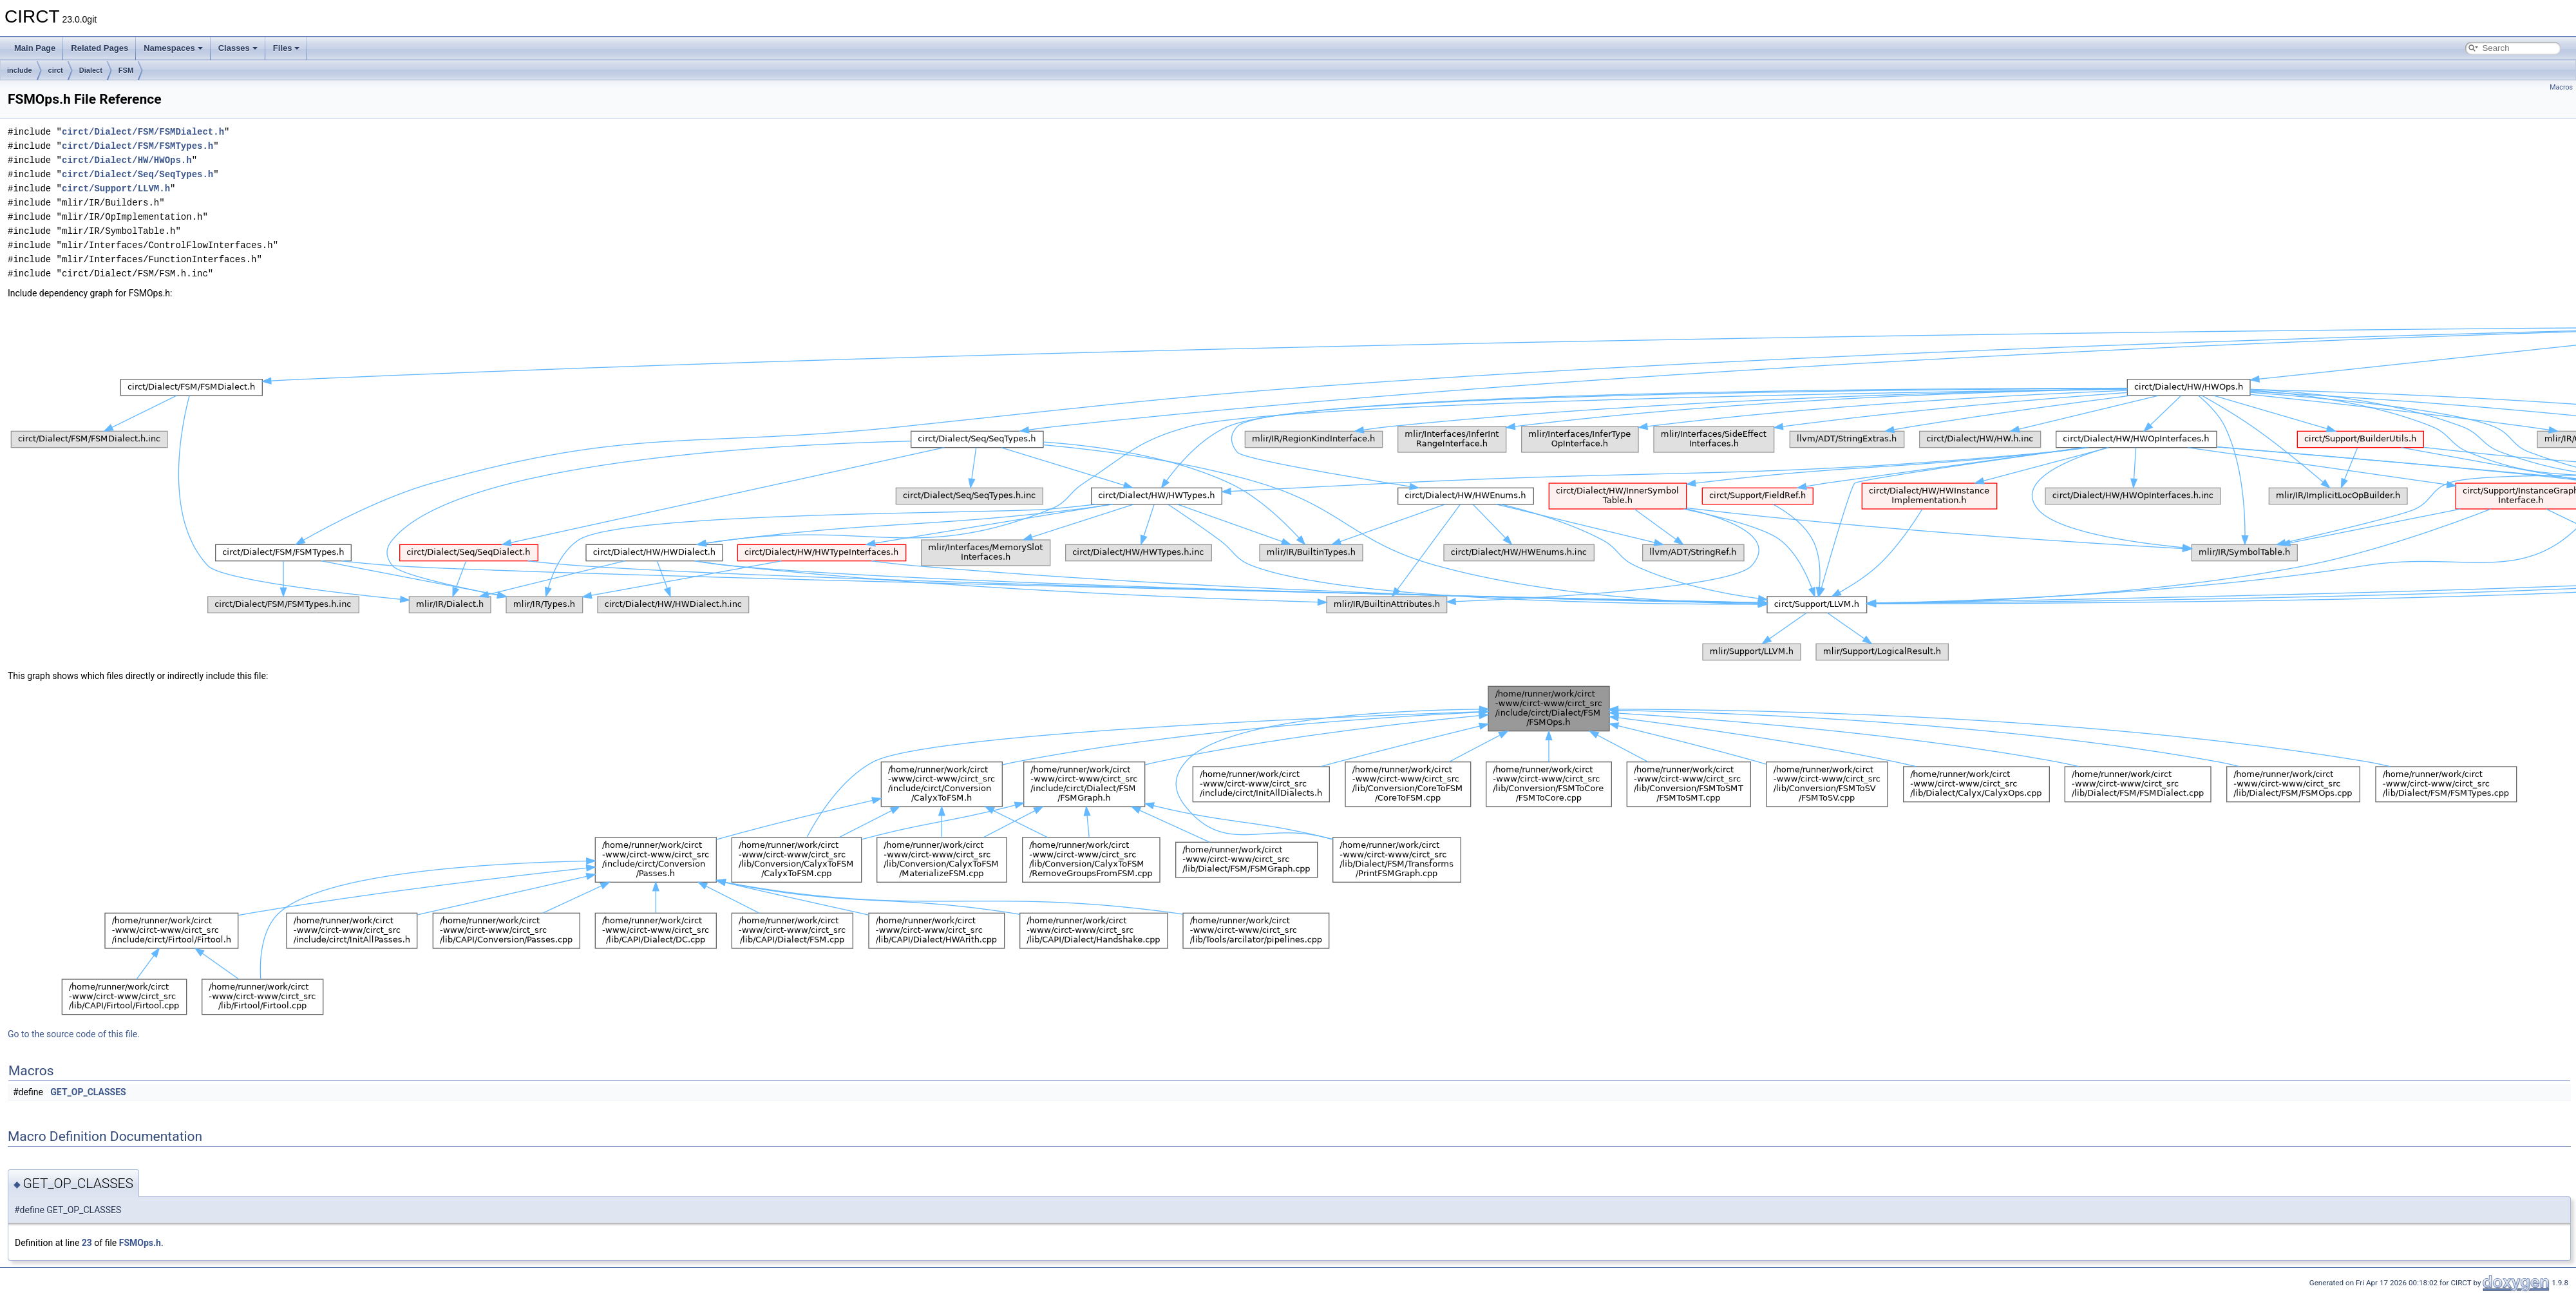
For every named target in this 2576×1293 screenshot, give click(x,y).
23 (87, 1243)
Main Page (34, 48)
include (19, 70)
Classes (238, 48)
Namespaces (173, 48)
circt (55, 70)
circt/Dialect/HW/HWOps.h (127, 160)
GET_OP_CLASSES (88, 1092)
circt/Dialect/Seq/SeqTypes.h (137, 174)
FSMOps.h (140, 1243)
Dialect (90, 70)
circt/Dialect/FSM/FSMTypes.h (137, 146)
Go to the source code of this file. (74, 1034)
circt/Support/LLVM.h (116, 188)
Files (286, 48)
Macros (2561, 87)
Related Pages (99, 48)
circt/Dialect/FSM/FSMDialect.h (143, 132)
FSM (125, 70)
